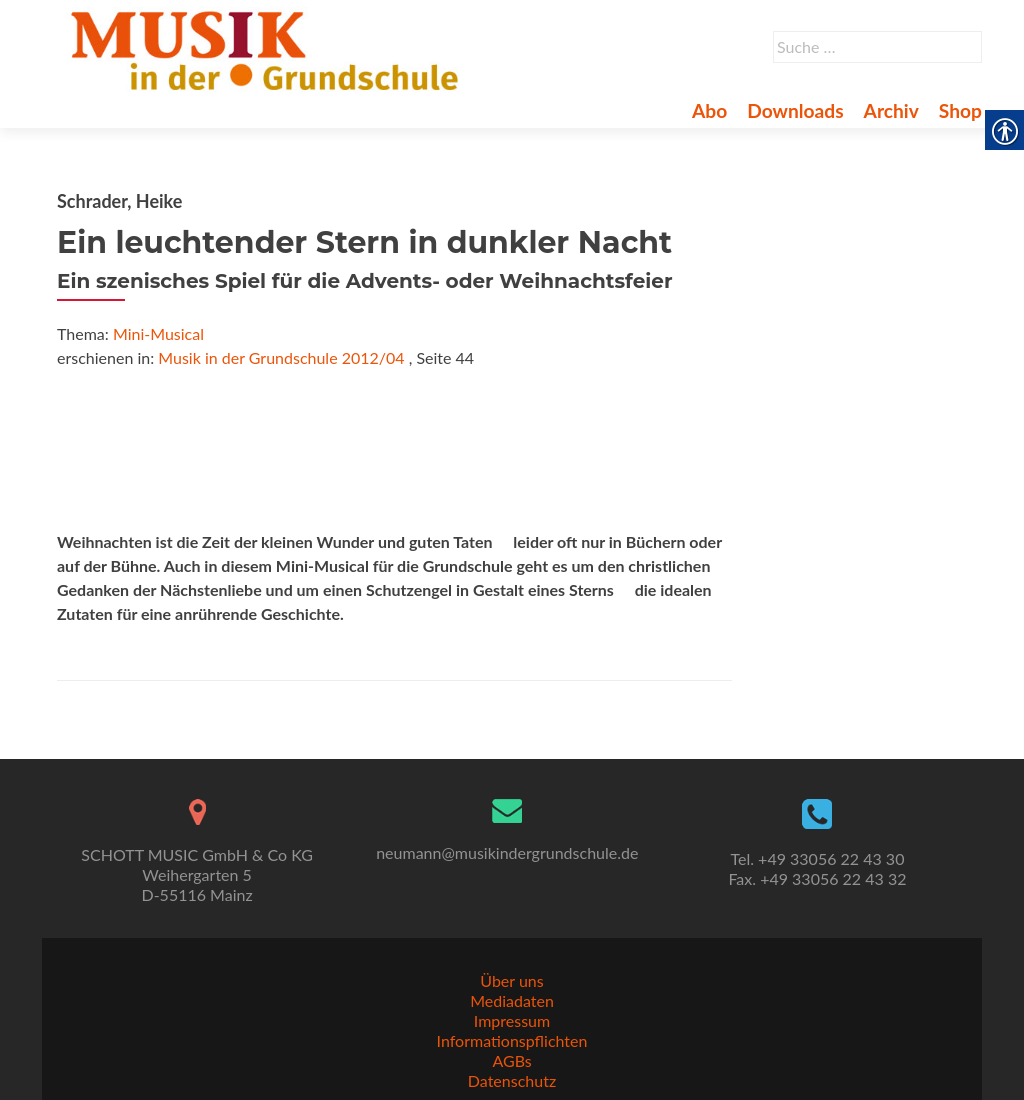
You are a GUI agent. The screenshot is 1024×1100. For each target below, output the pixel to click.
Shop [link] (960, 110)
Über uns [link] (511, 980)
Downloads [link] (795, 110)
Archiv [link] (891, 110)
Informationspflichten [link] (512, 1040)
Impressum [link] (512, 1020)
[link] (268, 48)
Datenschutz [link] (512, 1080)
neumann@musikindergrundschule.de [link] (507, 852)
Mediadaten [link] (512, 1000)
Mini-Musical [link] (158, 333)
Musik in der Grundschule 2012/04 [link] (281, 357)
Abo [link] (709, 110)
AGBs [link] (511, 1060)
